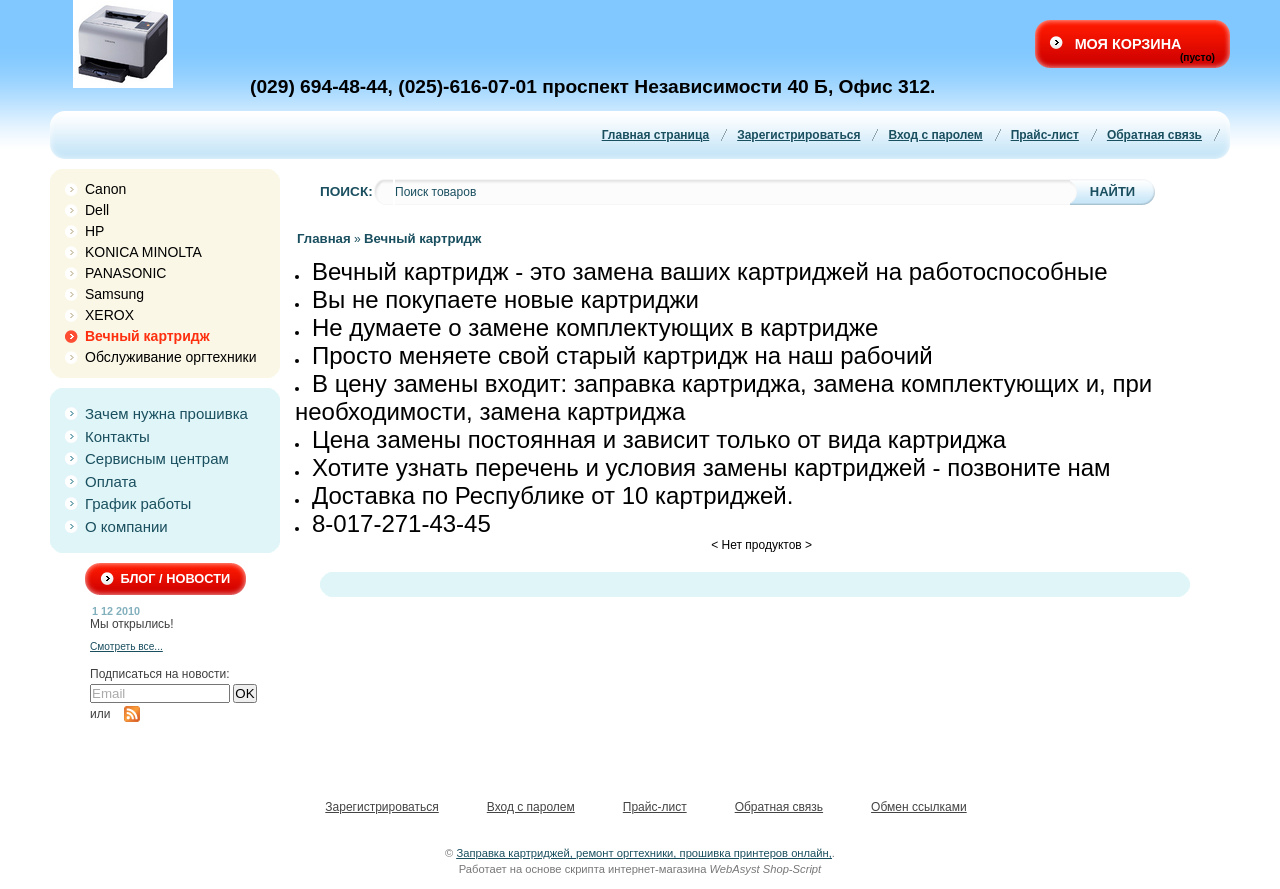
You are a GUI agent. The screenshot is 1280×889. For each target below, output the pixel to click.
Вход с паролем (935, 135)
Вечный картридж (147, 336)
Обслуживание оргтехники (170, 357)
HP (94, 231)
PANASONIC (125, 273)
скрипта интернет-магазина (636, 869)
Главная (324, 238)
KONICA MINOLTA (143, 252)
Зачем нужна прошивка (166, 413)
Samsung (114, 294)
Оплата (111, 481)
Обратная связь (1154, 135)
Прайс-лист (1045, 135)
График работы (138, 503)
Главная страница (656, 135)
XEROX (109, 315)
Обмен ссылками (919, 807)
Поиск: (346, 191)
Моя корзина (1128, 44)
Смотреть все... (126, 646)
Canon (105, 189)
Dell (97, 210)
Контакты (117, 436)
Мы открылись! (132, 624)
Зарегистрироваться (798, 135)
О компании (126, 526)
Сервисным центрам (157, 458)
